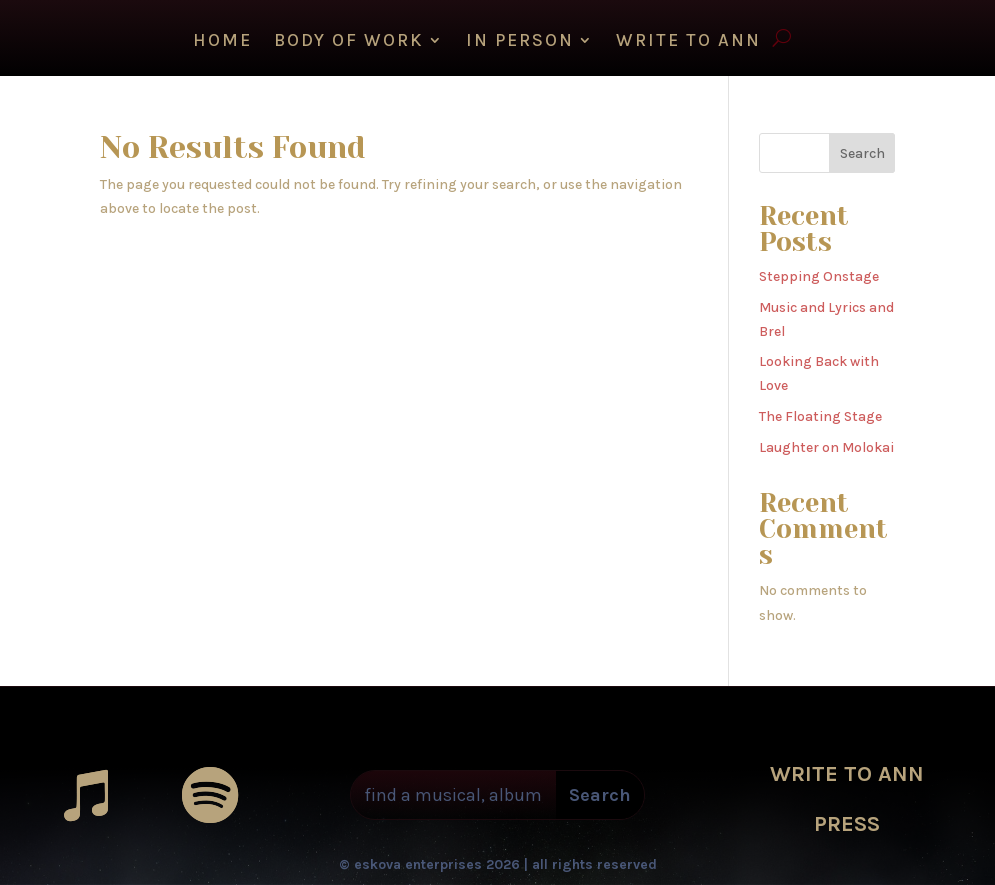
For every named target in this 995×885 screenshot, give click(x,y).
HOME (222, 42)
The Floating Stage (820, 416)
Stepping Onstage (819, 276)
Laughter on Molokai (826, 447)
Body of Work (349, 42)
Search (862, 153)
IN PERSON (520, 42)
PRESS (847, 824)
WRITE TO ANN (688, 42)
